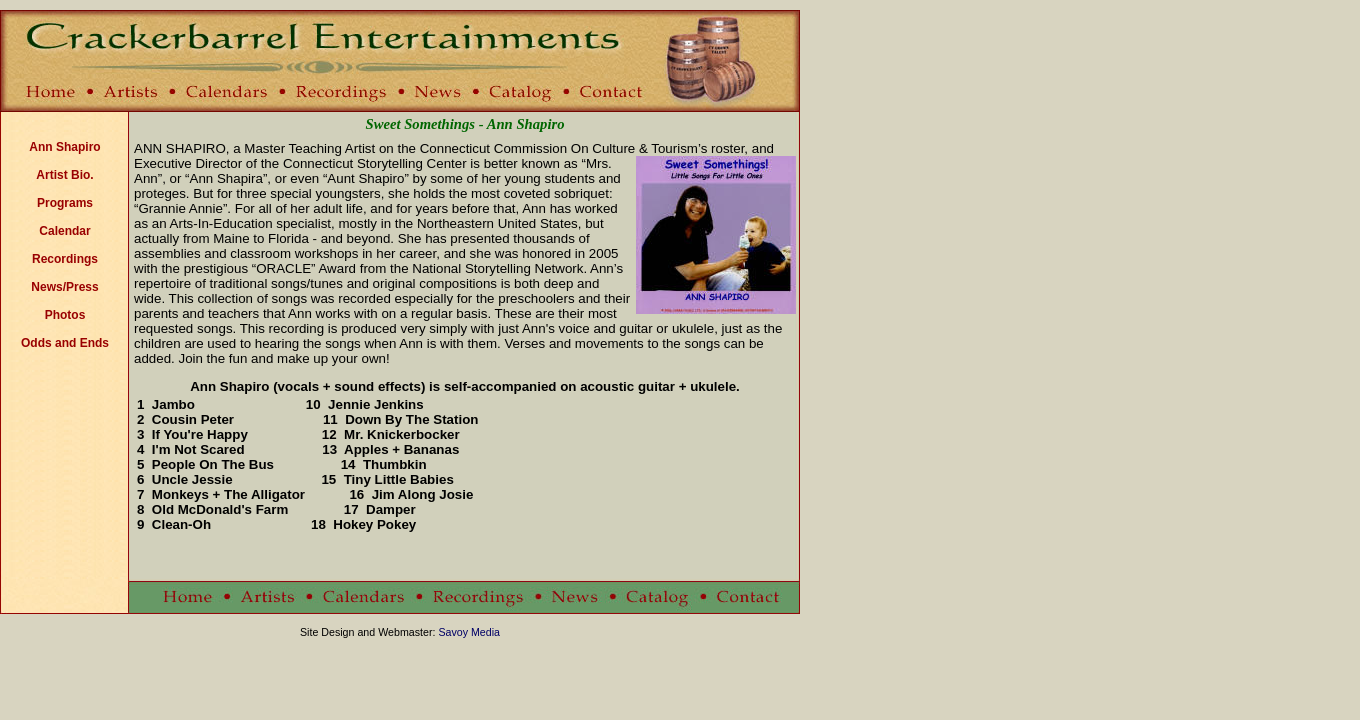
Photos (65, 315)
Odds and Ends (65, 343)
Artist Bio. (64, 175)
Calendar (64, 231)
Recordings (65, 259)
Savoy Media (469, 632)
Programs (65, 203)
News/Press (64, 287)
